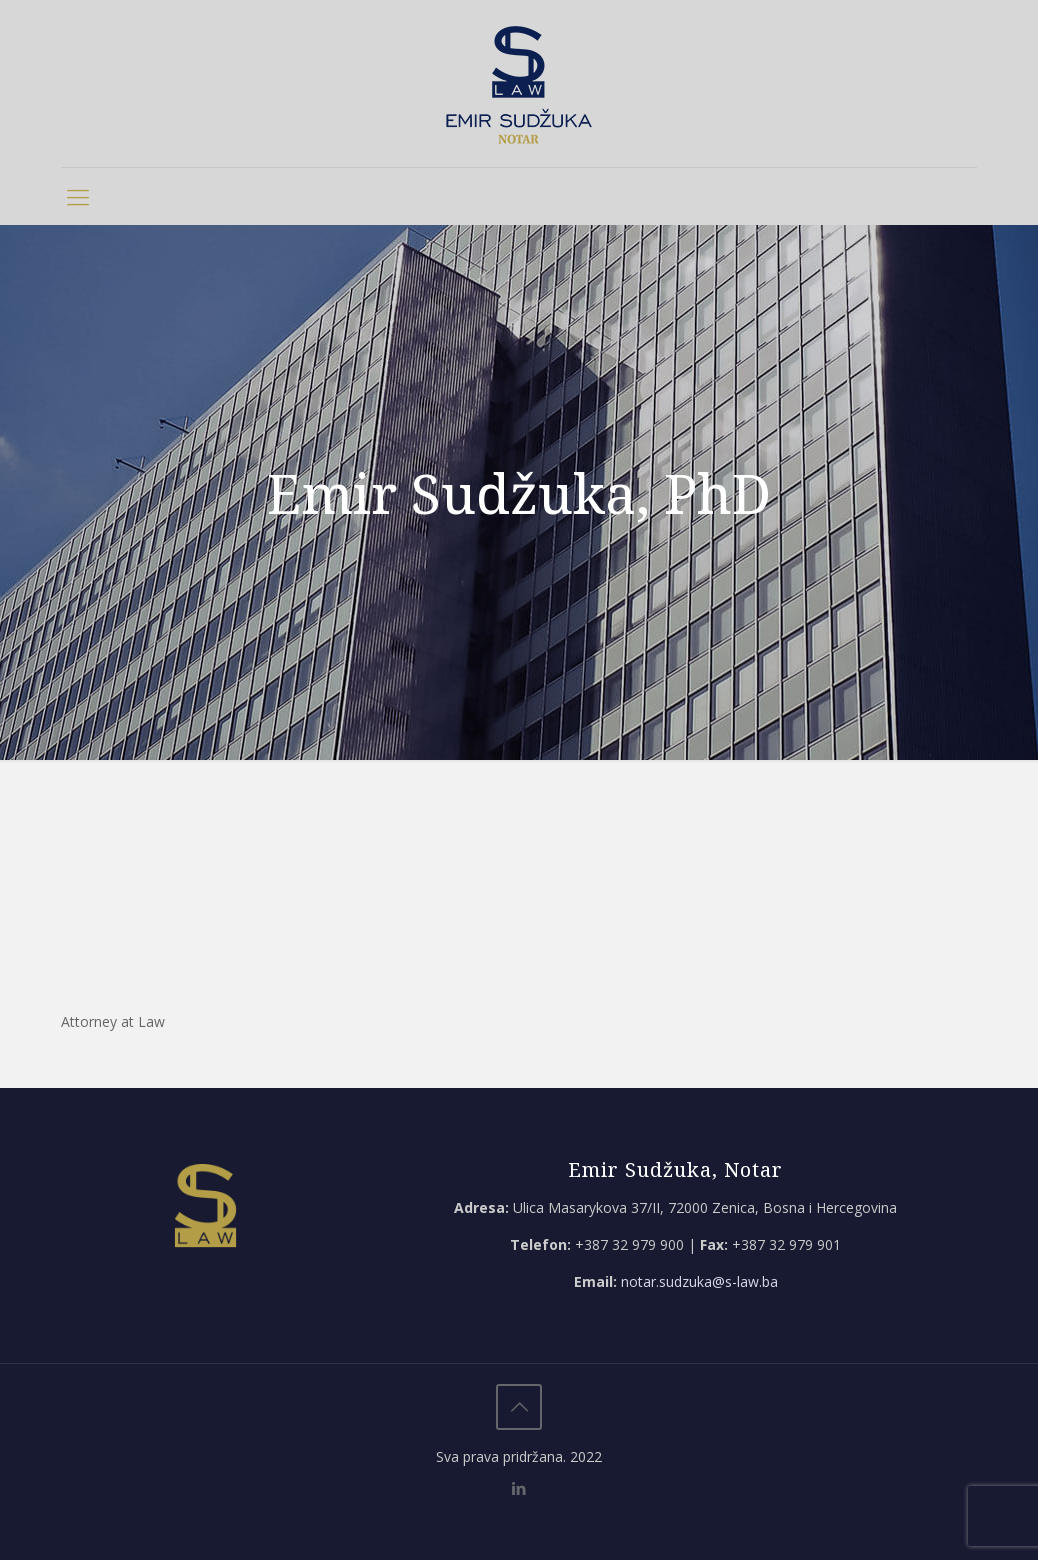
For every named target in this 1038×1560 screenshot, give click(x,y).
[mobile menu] (78, 196)
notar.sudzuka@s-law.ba (699, 1281)
